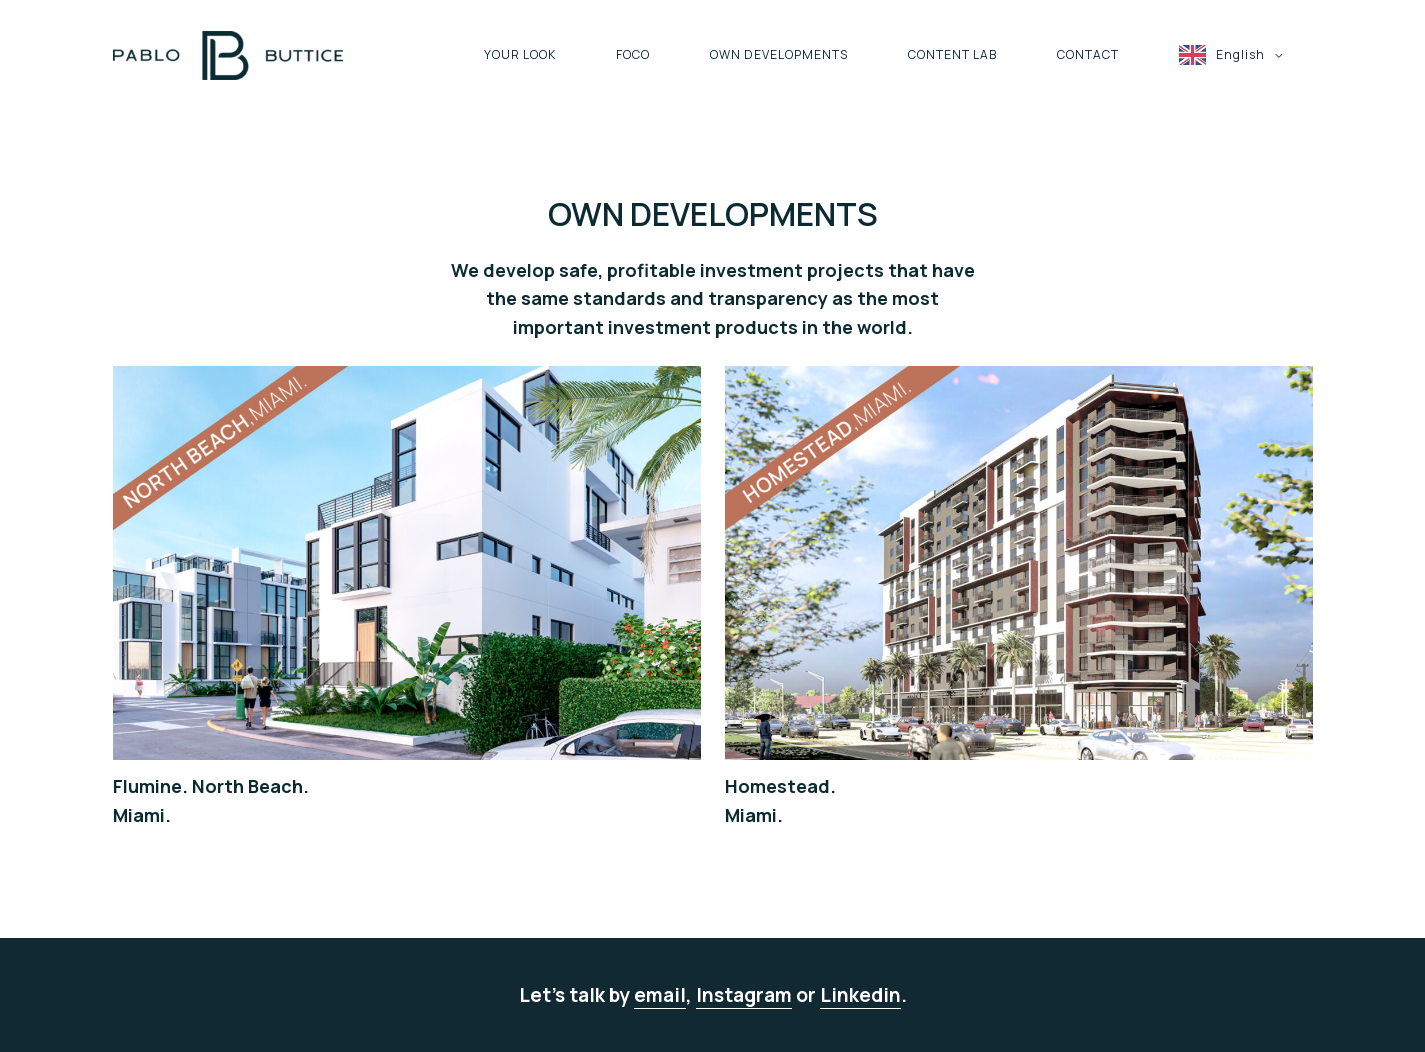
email (660, 995)
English (1240, 54)
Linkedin (860, 995)
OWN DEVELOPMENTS (779, 54)
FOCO (633, 54)
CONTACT (1088, 54)
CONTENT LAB (952, 54)
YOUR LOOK (520, 54)
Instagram (744, 995)
